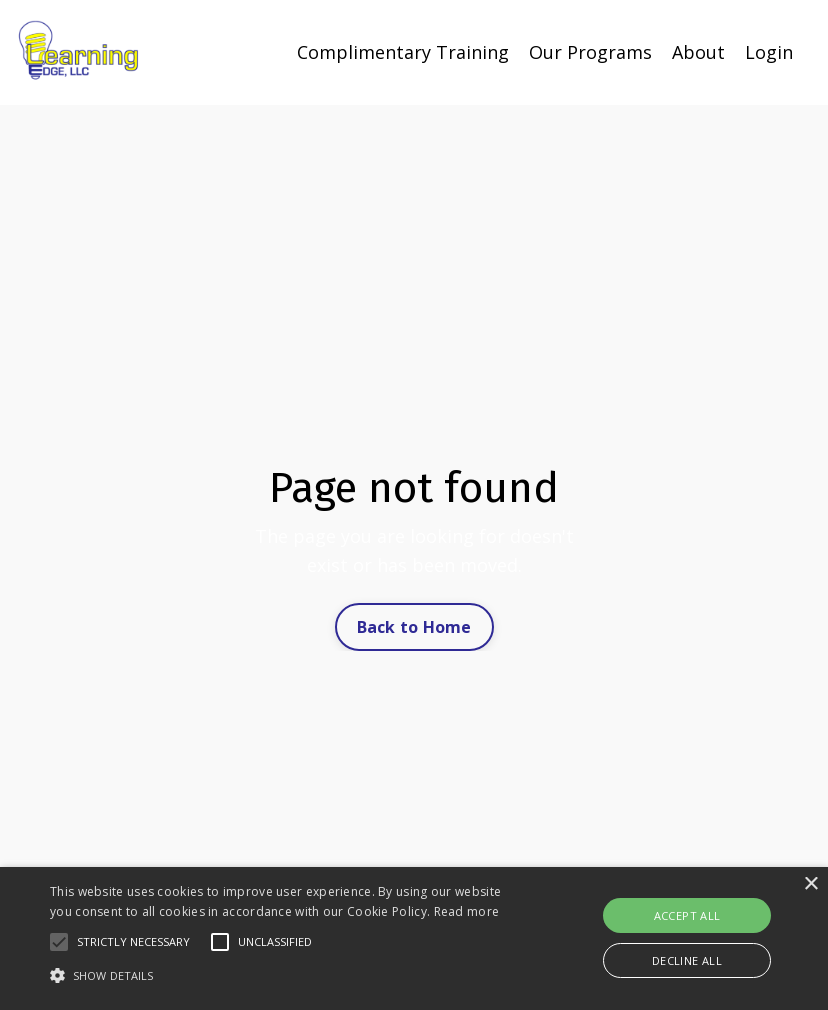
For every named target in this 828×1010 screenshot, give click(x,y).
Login (769, 52)
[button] (59, 942)
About (698, 52)
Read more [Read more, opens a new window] (467, 911)
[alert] (414, 938)
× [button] (810, 884)
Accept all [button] (687, 915)
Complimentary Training (403, 52)
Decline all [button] (687, 960)
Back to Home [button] (414, 627)
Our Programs (590, 52)
